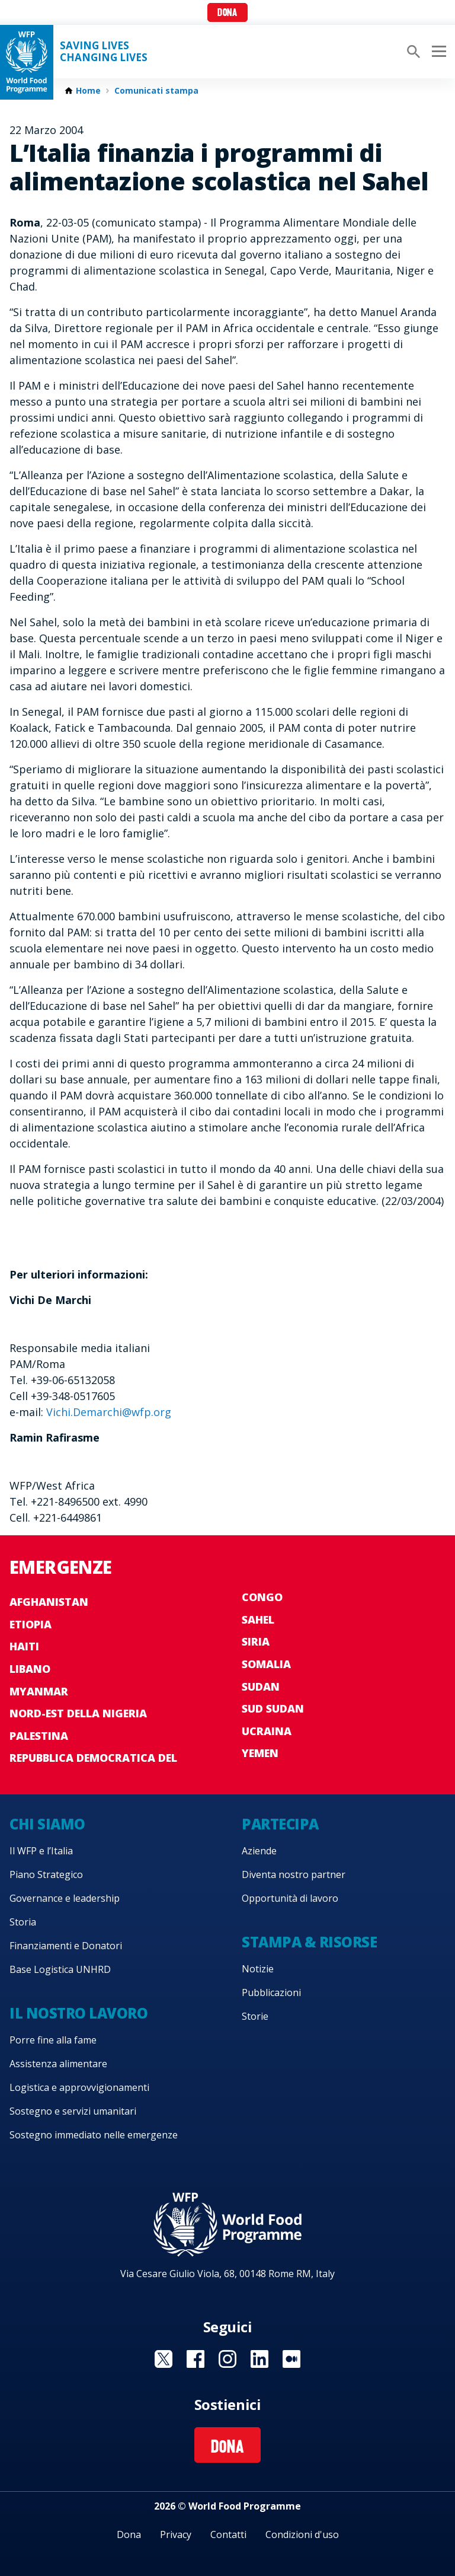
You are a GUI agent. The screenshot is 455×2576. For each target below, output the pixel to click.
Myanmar (38, 1691)
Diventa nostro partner (293, 1874)
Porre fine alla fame (53, 2039)
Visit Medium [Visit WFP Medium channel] (291, 2359)
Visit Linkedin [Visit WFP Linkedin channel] (259, 2359)
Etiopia (30, 1624)
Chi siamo (47, 1824)
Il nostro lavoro (78, 2013)
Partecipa (280, 1824)
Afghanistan (48, 1602)
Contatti (228, 2534)
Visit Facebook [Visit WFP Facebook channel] (195, 2359)
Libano (29, 1669)
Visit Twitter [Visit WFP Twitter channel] (163, 2359)
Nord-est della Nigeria (78, 1713)
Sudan (261, 1686)
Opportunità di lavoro (290, 1898)
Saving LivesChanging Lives (104, 51)
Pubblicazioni (271, 1992)
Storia (22, 1921)
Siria (256, 1641)
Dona (227, 13)
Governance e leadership (64, 1898)
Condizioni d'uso (302, 2534)
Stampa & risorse (309, 1942)
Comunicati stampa (156, 90)
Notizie (258, 1968)
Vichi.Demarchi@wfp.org (108, 1412)
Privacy (175, 2534)
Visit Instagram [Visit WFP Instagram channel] (227, 2359)
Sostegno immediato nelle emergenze (93, 2134)
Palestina (38, 1736)
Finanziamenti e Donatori (65, 1945)
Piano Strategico (46, 1874)
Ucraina (266, 1731)
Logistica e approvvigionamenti (79, 2087)
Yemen (260, 1753)
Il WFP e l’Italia (41, 1850)
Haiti (24, 1646)
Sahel (258, 1619)
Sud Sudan (273, 1708)
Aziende (259, 1850)
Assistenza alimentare (58, 2063)
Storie (255, 2016)
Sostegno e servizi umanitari (72, 2111)
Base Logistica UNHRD (60, 1969)
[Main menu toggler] (437, 51)
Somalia (266, 1664)
